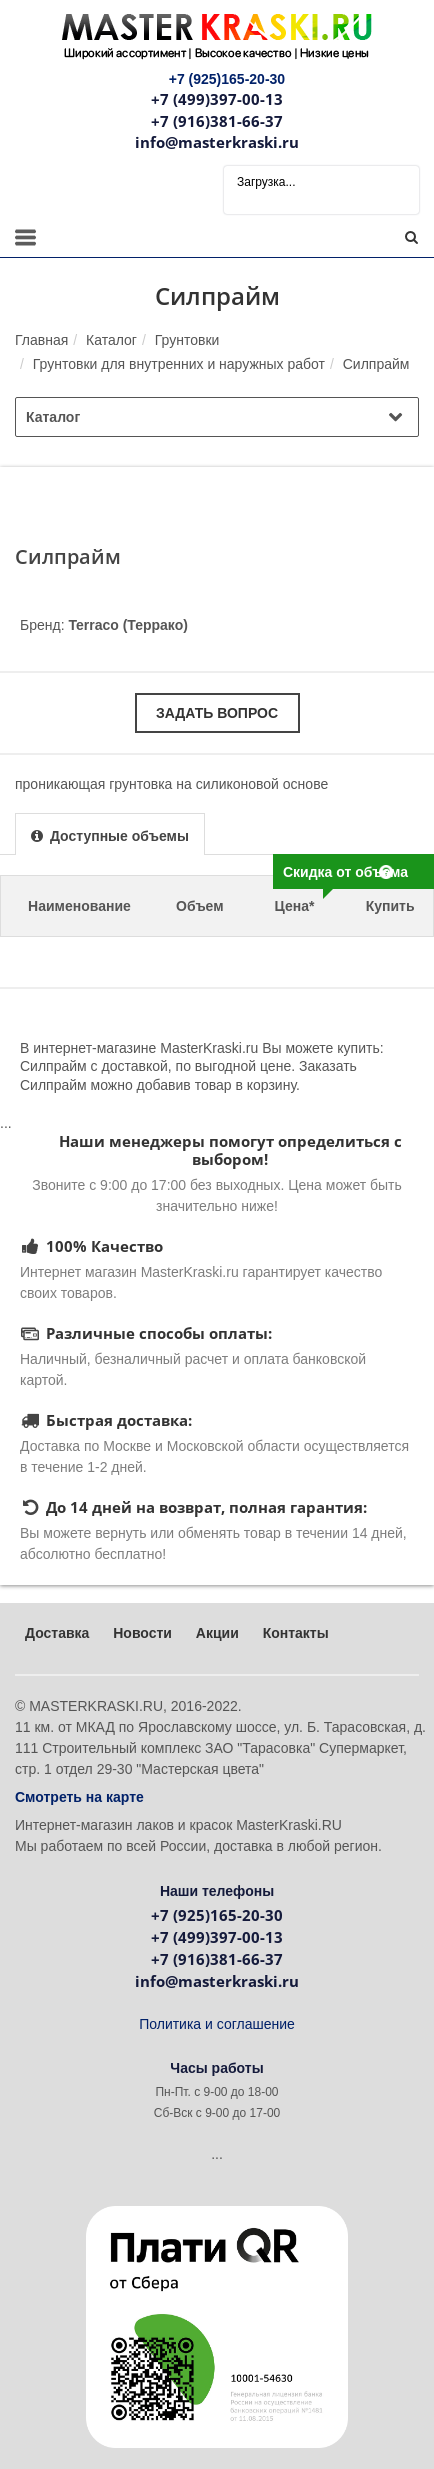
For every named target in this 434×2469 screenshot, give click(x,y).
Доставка (57, 1633)
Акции (217, 1633)
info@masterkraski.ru (217, 142)
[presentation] (110, 835)
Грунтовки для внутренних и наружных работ (179, 364)
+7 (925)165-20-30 (217, 1915)
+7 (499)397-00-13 (217, 99)
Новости (142, 1633)
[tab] (110, 833)
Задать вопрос (217, 713)
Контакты (296, 1633)
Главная (41, 340)
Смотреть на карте (79, 1797)
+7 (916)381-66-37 (217, 121)
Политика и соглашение (217, 2024)
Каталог (111, 340)
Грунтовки (187, 340)
